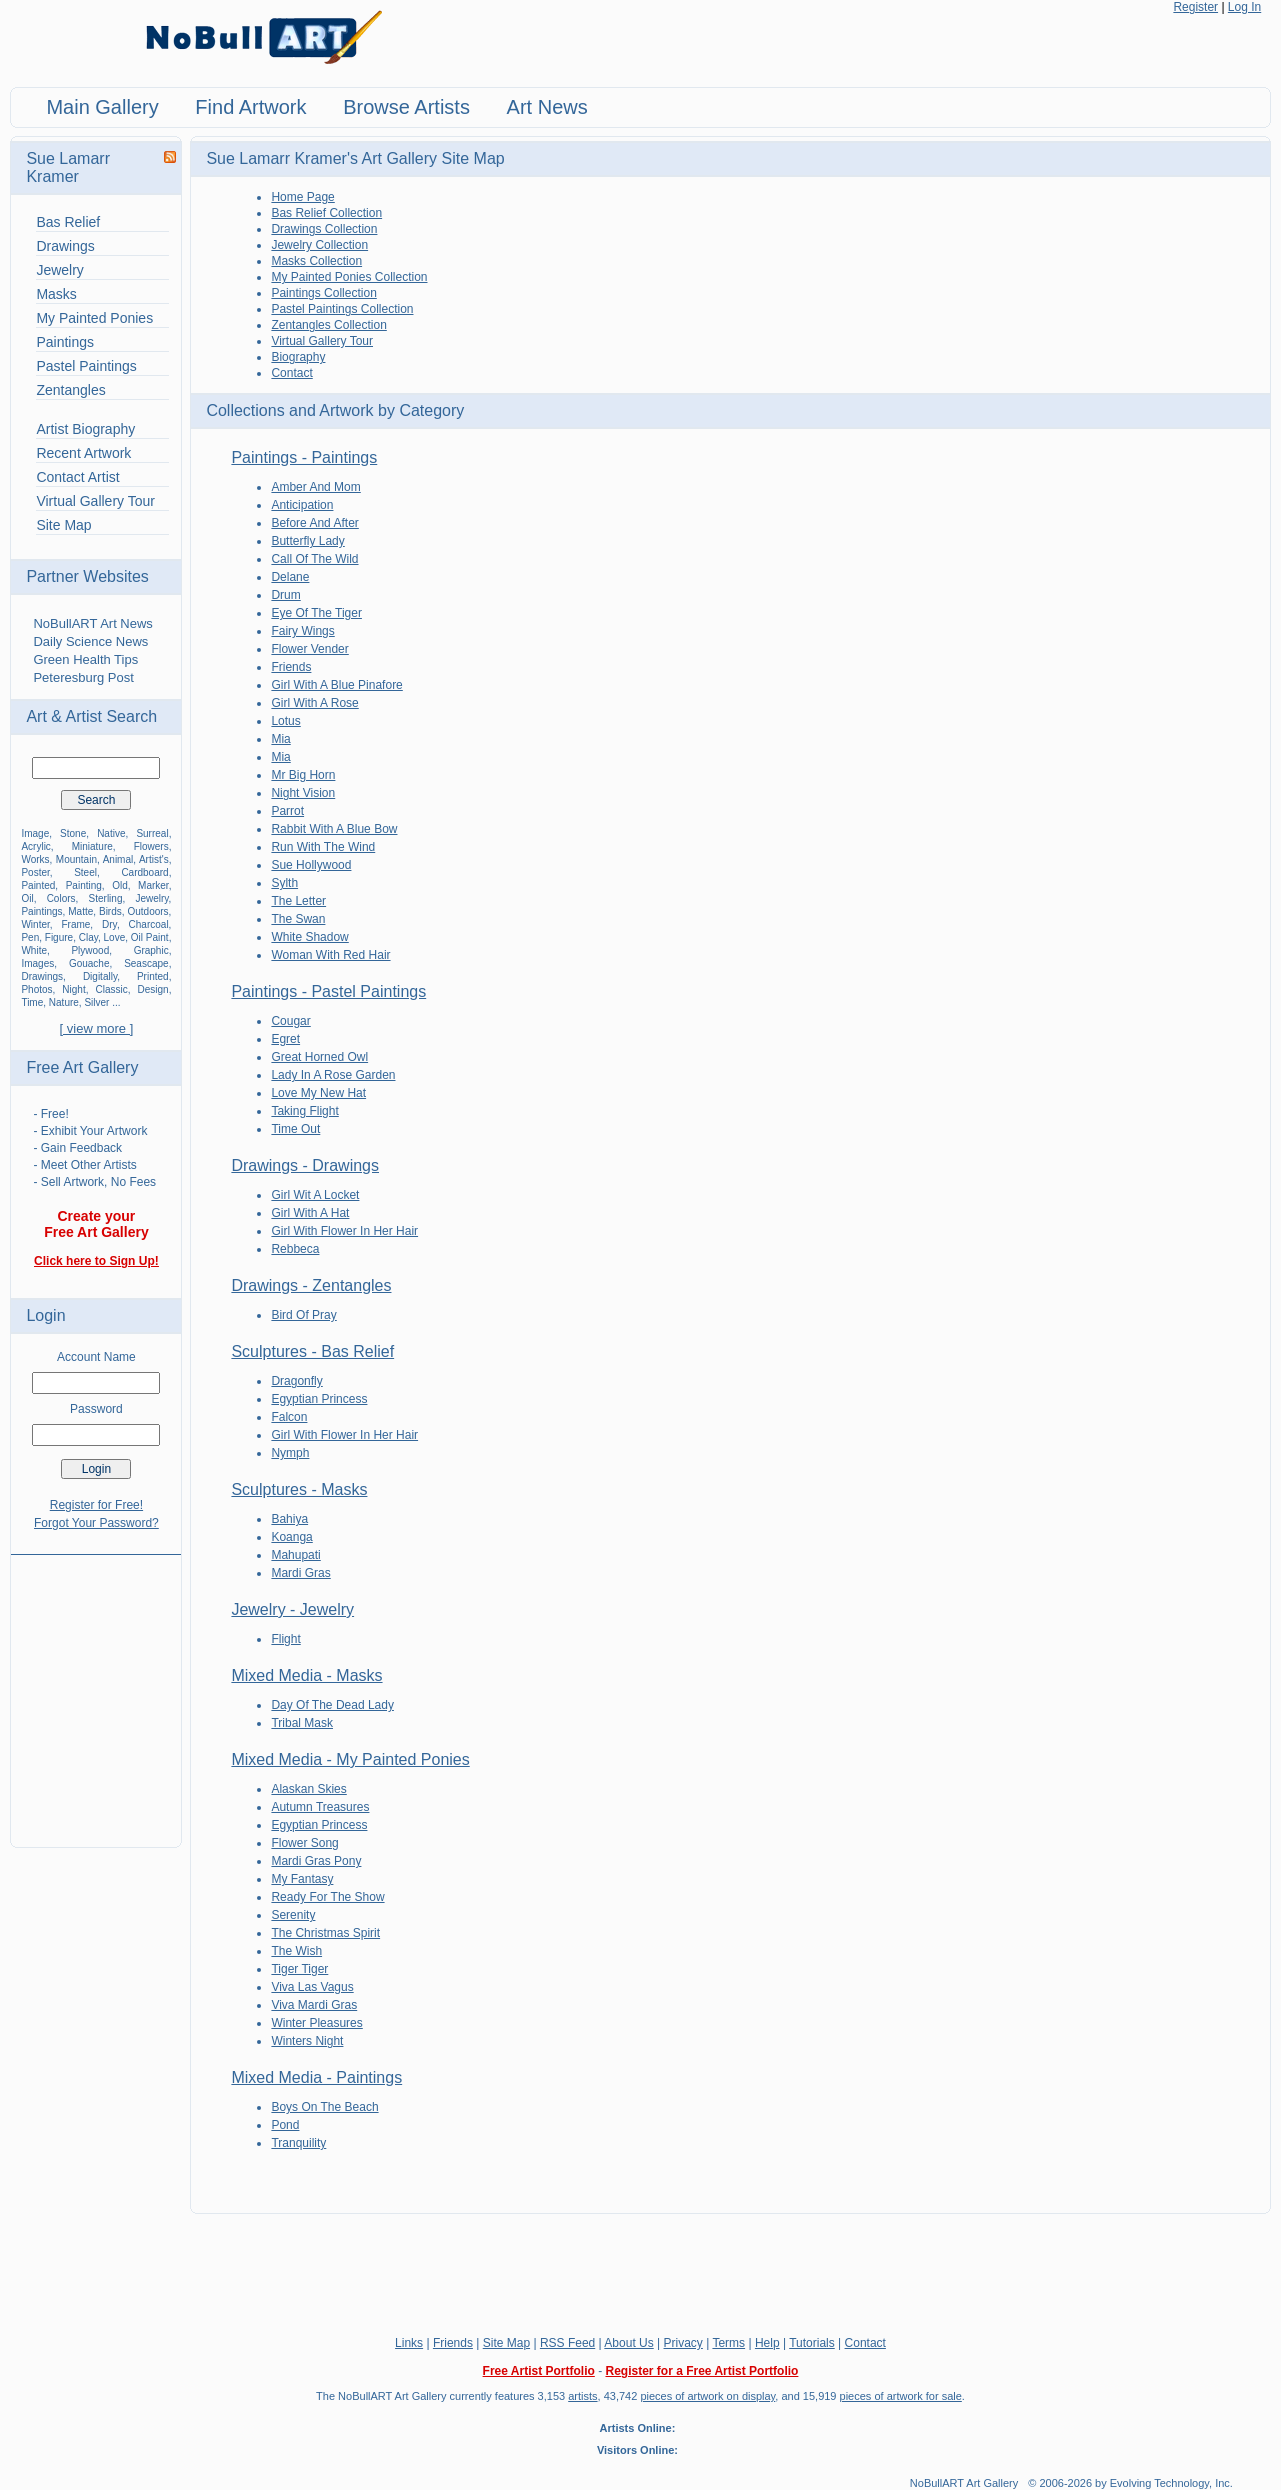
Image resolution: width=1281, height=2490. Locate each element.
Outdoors (147, 911)
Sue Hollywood (311, 865)
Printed (153, 976)
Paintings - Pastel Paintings (328, 991)
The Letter (298, 901)
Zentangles (70, 390)
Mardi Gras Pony (316, 1861)
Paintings (65, 342)
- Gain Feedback (77, 1148)
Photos (36, 989)
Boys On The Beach (324, 2107)
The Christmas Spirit (325, 1933)
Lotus (285, 721)
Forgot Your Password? (96, 1523)
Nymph (290, 1453)
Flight (285, 1639)
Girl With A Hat (310, 1213)
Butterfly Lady (307, 541)
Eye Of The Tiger (316, 613)
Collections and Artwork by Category (335, 410)
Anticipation (302, 505)
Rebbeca (295, 1249)
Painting (84, 885)
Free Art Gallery (82, 1067)
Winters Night (307, 2041)
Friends (291, 667)
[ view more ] (97, 1028)
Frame (75, 924)
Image (35, 833)
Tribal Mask (302, 1723)
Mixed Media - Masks (306, 1675)
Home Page (302, 197)
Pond (285, 2125)
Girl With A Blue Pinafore (336, 685)
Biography (298, 357)
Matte (80, 911)
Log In (1244, 7)
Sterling (106, 898)
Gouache (89, 963)
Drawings (65, 246)
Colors (61, 898)
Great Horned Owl (319, 1057)
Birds (110, 911)
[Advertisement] (96, 1689)
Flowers (151, 846)
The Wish (296, 1951)
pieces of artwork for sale (901, 2396)
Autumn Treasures (320, 1807)
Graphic (151, 950)
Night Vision (303, 793)
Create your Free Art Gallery (96, 1224)
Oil (27, 898)
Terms (728, 2343)
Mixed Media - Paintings (316, 2077)
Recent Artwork (83, 453)
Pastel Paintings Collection (342, 309)
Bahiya (289, 1519)
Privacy (683, 2343)
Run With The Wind (323, 847)
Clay (88, 937)
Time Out (295, 1129)
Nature (64, 1002)
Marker (153, 885)
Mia (280, 739)
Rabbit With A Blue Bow (334, 829)
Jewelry (59, 270)
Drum (285, 595)
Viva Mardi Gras (314, 2005)
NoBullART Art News (92, 623)
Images (37, 963)
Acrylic (35, 846)
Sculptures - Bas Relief (312, 1351)
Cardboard (144, 872)
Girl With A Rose (314, 703)
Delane (290, 577)
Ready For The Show (327, 1897)
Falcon (289, 1417)
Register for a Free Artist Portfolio (701, 2371)
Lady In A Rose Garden (333, 1075)
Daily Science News (90, 641)
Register (1195, 7)
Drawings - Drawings (305, 1165)
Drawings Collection (324, 229)
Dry (109, 924)
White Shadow (309, 937)
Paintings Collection (323, 293)
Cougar (290, 1021)
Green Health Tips (85, 659)
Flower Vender (309, 649)
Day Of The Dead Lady (332, 1705)
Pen (30, 937)
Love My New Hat (318, 1093)
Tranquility (298, 2143)
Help (767, 2343)
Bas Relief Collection (326, 213)
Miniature (92, 846)
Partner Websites (87, 576)
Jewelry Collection (319, 245)
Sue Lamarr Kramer (68, 167)
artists (582, 2396)
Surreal (152, 833)
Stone (73, 833)
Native (111, 833)
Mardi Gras (300, 1573)
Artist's (154, 859)
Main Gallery (102, 107)
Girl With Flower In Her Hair (344, 1231)
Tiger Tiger (299, 1969)
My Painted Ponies (94, 318)
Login (45, 1315)
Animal (118, 859)
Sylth (284, 883)
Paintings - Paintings (304, 457)
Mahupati (295, 1555)
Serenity (293, 1915)
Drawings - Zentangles (311, 1285)
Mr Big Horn (303, 775)
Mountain (76, 859)
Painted (38, 885)
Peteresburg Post (83, 677)
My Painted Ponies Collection (349, 277)
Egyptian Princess (319, 1399)
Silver (96, 1002)
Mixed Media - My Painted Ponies (350, 1759)
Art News (547, 107)
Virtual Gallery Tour (95, 501)
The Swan (298, 919)
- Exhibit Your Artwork (90, 1131)
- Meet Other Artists (84, 1165)
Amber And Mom (315, 487)
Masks (56, 294)
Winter (35, 924)
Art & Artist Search (91, 716)
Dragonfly (296, 1381)
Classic (111, 989)
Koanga (291, 1537)
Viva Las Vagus (312, 1987)
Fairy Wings (302, 631)
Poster (35, 872)
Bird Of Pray (303, 1315)
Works (35, 859)
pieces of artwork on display (707, 2396)
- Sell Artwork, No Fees (94, 1182)
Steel (85, 872)
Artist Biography (85, 429)
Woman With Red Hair (330, 955)
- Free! (50, 1114)
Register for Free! (96, 1505)
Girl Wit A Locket (315, 1195)
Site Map (63, 525)
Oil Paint (150, 937)
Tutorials (812, 2343)
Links (409, 2343)
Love (115, 937)
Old (120, 885)
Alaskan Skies (308, 1789)
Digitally (100, 976)
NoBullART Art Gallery (964, 2483)
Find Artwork (250, 107)
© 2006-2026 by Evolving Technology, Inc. (1130, 2483)
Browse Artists (406, 107)
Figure (59, 937)
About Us (628, 2343)
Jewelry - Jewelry (292, 1609)
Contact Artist (77, 477)
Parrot (287, 811)
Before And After (314, 523)
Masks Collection (316, 261)
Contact (291, 373)
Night (73, 989)
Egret (285, 1039)
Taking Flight (304, 1111)
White (34, 950)
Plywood (90, 950)
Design (152, 989)
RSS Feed (567, 2343)
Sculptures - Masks (299, 1489)
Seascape (146, 963)
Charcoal (149, 924)
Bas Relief (68, 222)
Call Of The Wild (314, 559)
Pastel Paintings (86, 366)
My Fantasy (302, 1879)
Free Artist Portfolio (539, 2371)
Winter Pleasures (316, 2023)
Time (32, 1002)
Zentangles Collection (328, 325)
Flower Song (304, 1843)
